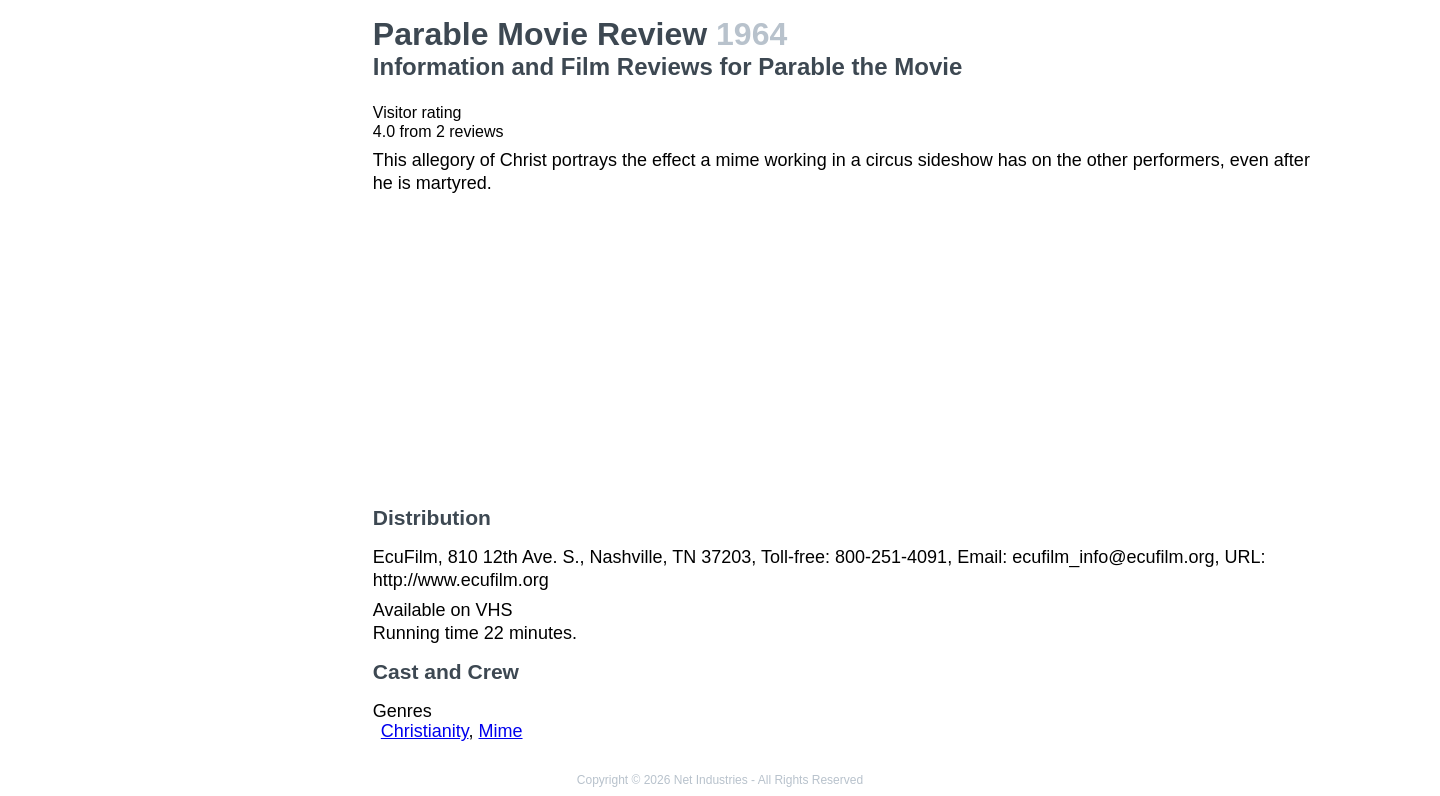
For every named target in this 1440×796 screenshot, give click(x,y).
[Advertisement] (250, 316)
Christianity (425, 731)
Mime (501, 731)
